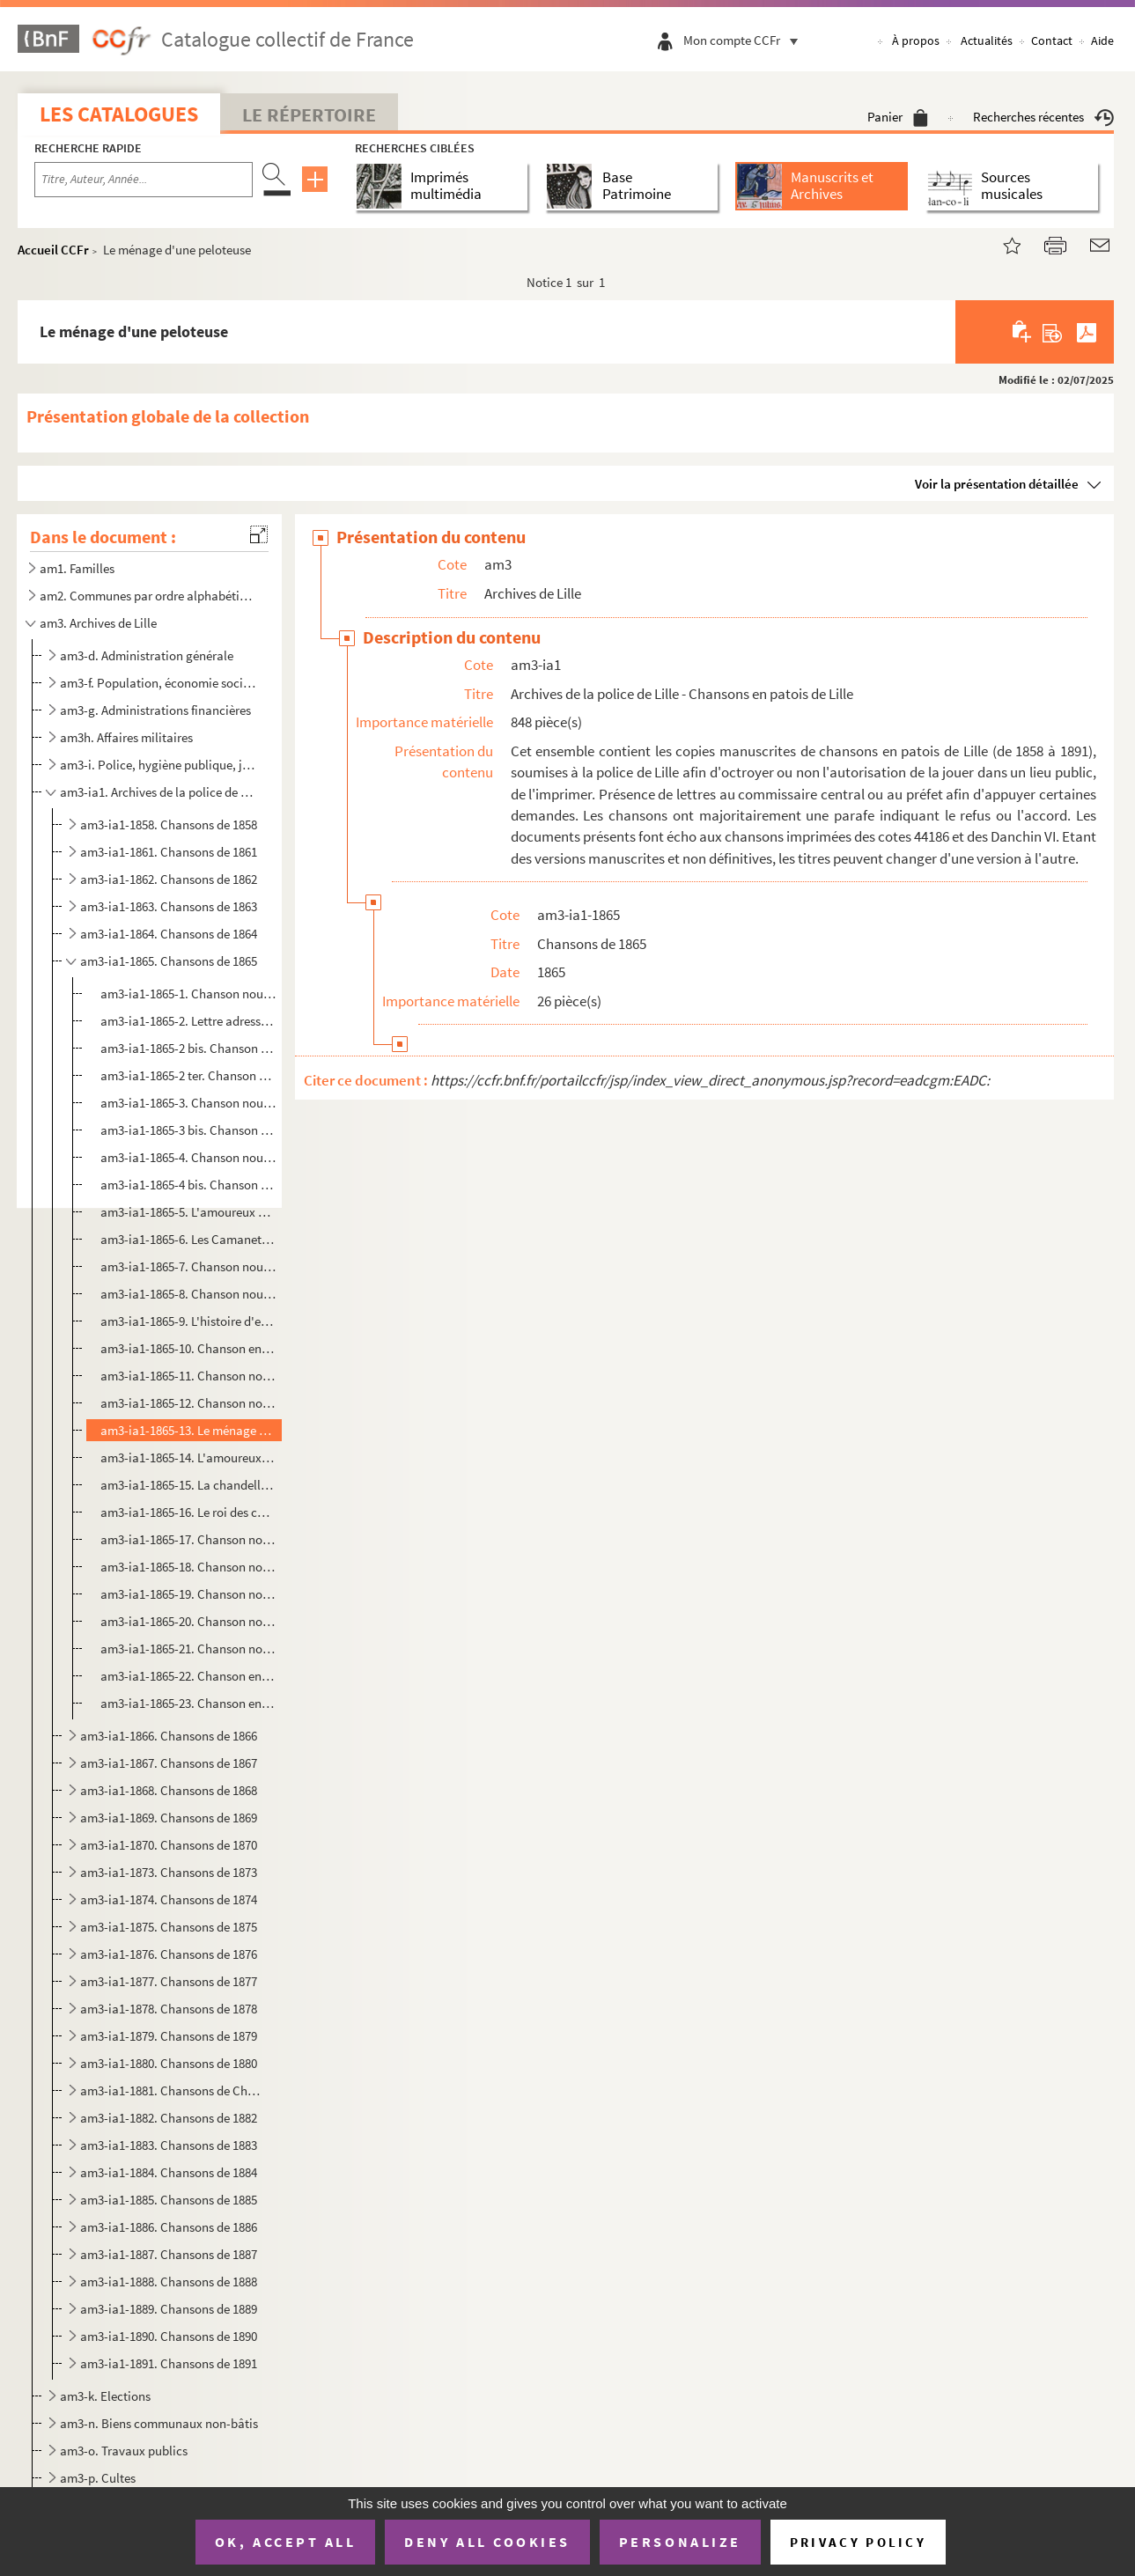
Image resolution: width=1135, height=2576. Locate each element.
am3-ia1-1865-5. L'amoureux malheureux (188, 1211)
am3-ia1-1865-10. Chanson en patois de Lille (188, 1348)
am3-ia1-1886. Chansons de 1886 (168, 2227)
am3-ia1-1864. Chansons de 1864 (168, 933)
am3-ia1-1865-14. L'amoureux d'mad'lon (188, 1457)
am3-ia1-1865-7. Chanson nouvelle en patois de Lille (188, 1266)
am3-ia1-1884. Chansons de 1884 (168, 2172)
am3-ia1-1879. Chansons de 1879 (168, 2036)
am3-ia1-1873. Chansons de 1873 (168, 1872)
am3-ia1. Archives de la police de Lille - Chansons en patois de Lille (159, 792)
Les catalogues (119, 114)
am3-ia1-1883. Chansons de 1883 (168, 2145)
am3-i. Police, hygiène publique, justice (159, 764)
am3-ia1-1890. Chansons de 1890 (168, 2336)
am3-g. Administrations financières (155, 710)
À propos (916, 40)
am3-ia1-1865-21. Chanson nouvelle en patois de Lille (188, 1648)
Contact (1051, 40)
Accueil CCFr (53, 249)
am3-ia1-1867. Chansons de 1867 (168, 1763)
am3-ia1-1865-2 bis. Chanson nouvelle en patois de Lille (188, 1048)
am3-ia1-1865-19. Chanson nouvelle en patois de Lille (188, 1594)
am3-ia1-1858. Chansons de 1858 (168, 824)
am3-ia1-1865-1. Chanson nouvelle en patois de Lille (188, 993)
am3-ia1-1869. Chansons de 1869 (168, 1817)
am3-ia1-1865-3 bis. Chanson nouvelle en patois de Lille (188, 1130)
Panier (897, 116)
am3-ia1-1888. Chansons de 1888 (168, 2281)
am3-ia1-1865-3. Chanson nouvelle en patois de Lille (188, 1102)
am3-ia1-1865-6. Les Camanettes (188, 1239)
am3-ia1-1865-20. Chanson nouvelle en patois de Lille (188, 1621)
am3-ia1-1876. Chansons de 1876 (168, 1954)
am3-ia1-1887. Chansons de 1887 (168, 2254)
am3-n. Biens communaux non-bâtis (159, 2423)
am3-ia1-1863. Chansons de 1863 (168, 906)
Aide (1102, 40)
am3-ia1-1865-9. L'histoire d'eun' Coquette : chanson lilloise (188, 1321)
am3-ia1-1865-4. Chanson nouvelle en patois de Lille (188, 1157)
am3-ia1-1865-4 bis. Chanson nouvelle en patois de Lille (188, 1184)
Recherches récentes (1043, 116)
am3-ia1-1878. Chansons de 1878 (168, 2008)
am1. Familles (77, 568)
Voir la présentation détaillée (997, 483)
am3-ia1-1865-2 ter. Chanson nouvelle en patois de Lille (188, 1075)
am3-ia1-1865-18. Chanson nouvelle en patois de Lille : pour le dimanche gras (188, 1566)
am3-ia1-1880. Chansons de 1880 (168, 2063)
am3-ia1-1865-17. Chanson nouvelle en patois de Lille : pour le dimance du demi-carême (188, 1539)
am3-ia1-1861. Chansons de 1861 (168, 851)
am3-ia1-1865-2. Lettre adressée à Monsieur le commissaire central (188, 1020)
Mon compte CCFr (745, 40)
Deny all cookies (487, 2541)
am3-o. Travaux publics (124, 2450)
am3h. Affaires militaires (126, 737)
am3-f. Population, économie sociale (159, 682)
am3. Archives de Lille (98, 623)
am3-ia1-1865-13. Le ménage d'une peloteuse (188, 1430)
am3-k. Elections (105, 2396)
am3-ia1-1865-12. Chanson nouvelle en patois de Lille (188, 1403)
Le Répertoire (309, 114)
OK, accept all (285, 2541)
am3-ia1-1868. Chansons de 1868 (168, 1790)
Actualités (987, 40)
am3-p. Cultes (98, 2477)
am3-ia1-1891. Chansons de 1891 (168, 2363)
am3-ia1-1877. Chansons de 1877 (168, 1981)
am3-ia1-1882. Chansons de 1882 (168, 2117)
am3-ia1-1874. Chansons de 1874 (168, 1899)
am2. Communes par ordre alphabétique (148, 595)
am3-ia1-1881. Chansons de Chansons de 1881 (170, 2090)
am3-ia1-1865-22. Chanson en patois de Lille (188, 1675)
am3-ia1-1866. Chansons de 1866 (168, 1735)
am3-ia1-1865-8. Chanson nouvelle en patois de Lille (188, 1293)
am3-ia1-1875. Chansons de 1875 (168, 1926)
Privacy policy (858, 2542)
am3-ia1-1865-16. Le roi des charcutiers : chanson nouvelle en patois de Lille (188, 1512)
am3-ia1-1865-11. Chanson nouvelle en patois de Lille (188, 1375)
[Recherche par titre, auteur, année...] (143, 179)
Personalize (680, 2541)
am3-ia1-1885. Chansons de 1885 (168, 2199)
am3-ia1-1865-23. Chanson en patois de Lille (188, 1703)
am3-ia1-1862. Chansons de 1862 (168, 879)
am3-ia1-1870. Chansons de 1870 (168, 1844)
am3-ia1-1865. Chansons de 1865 (168, 961)
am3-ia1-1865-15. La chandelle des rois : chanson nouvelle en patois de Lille (188, 1484)
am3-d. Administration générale (146, 655)
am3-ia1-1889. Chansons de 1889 (168, 2308)
